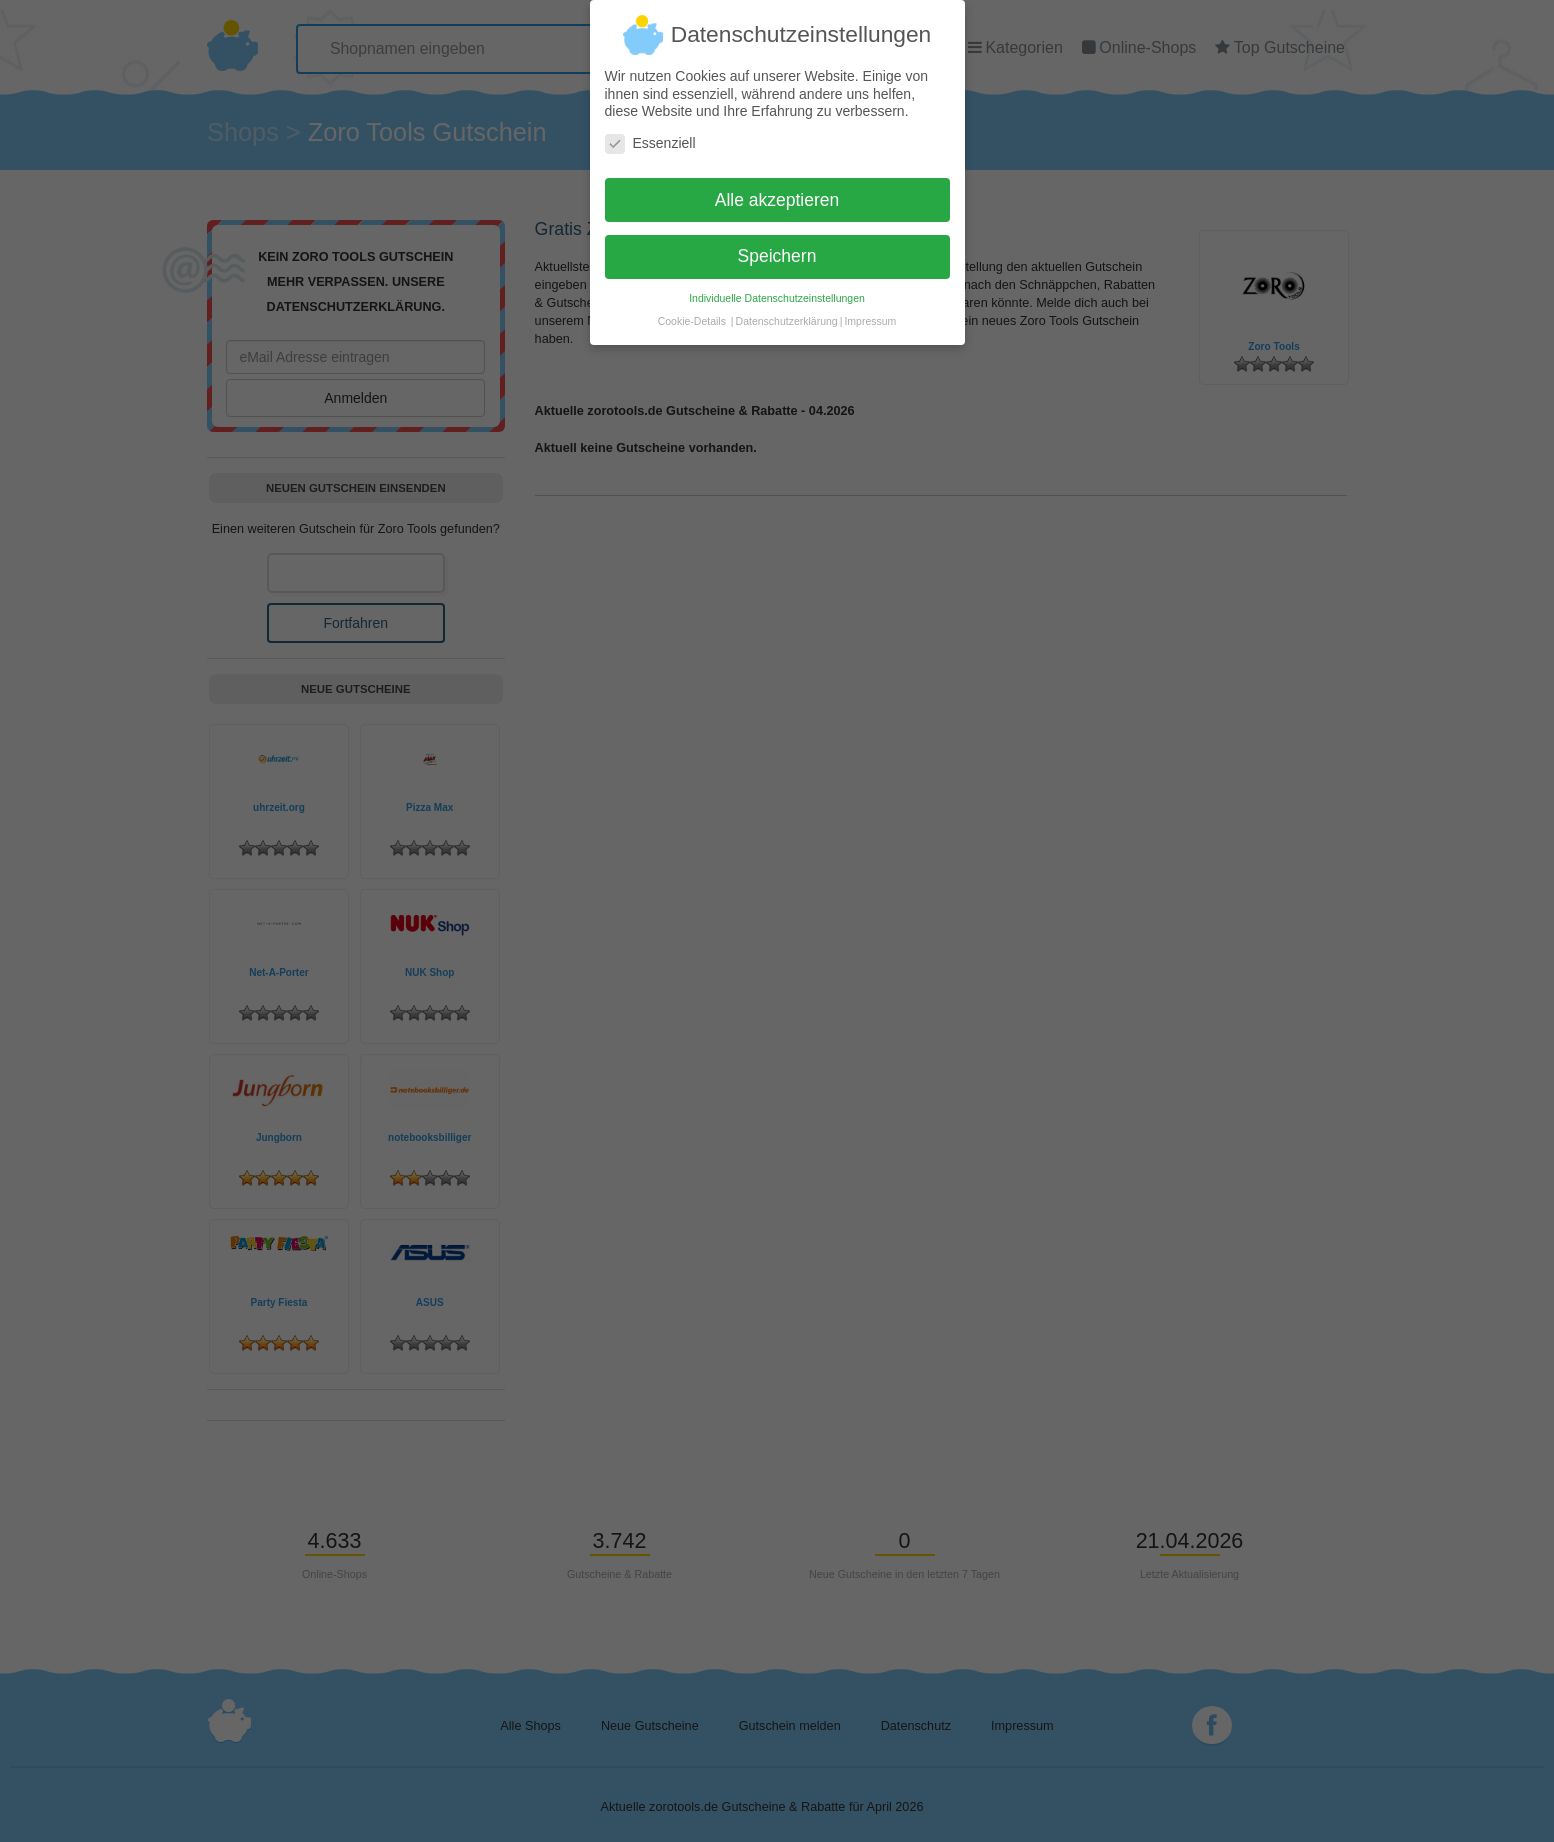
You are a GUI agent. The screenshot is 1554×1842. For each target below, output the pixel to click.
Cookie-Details (692, 311)
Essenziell (650, 133)
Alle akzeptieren (777, 190)
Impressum (870, 311)
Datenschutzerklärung (787, 311)
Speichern (777, 246)
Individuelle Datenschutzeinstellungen (777, 288)
